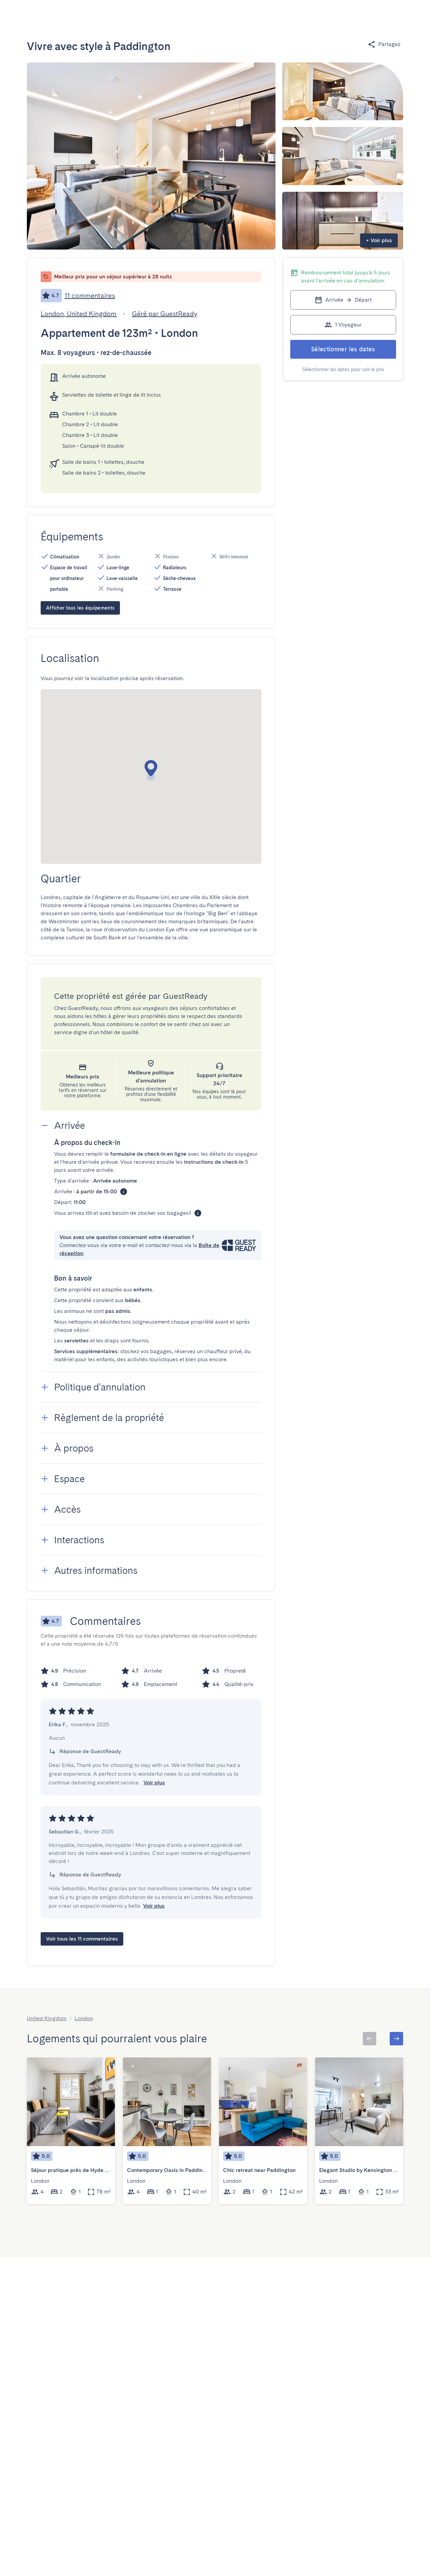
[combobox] (118, 15)
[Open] (150, 15)
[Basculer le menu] (359, 15)
